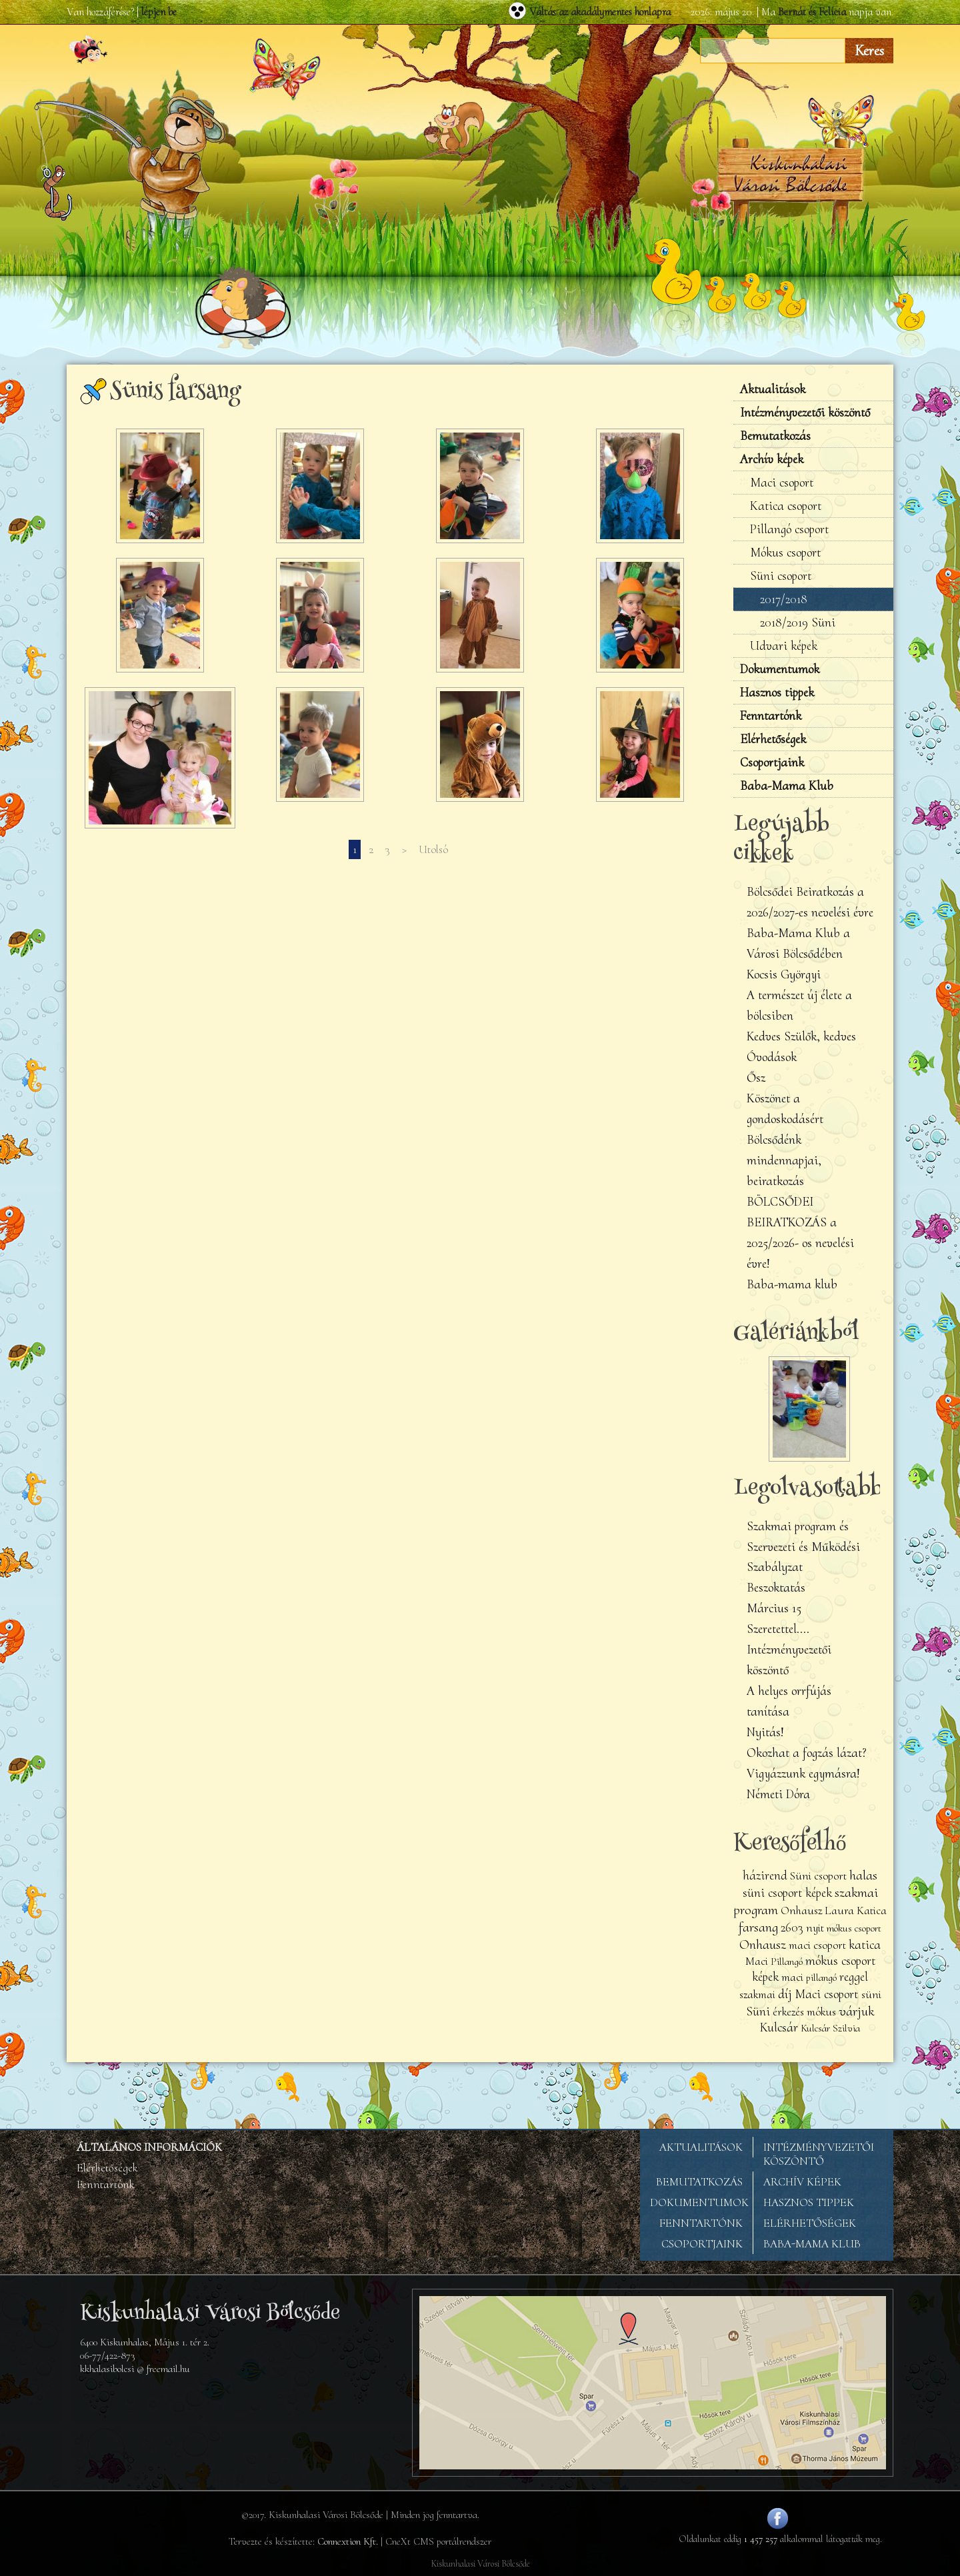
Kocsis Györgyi (784, 974)
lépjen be (159, 12)
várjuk (856, 2010)
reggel (853, 1977)
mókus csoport (854, 1928)
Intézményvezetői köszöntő (805, 413)
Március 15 (774, 1608)
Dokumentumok (779, 669)
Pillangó (788, 1961)
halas (863, 1875)
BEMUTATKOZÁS (699, 2182)
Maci (756, 1961)
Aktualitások (772, 389)
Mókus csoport (785, 553)
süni (871, 1994)
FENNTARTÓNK (701, 2223)
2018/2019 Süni (797, 623)
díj (785, 1993)
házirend (765, 1876)
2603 (792, 1927)
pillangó (821, 1977)
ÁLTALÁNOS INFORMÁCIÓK (149, 2147)
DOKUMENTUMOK (699, 2202)
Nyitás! (765, 1732)
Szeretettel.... (778, 1629)
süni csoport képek (787, 1893)
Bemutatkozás (775, 436)
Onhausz (762, 1944)
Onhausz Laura (817, 1911)
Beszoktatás (776, 1588)
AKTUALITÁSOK (701, 2147)
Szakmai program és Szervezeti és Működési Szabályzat (803, 1547)
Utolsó (433, 849)
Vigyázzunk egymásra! (803, 1774)
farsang (758, 1926)
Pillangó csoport (789, 529)
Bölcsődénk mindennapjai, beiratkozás (784, 1160)
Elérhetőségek (773, 739)
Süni (758, 2011)
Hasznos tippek (777, 692)
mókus (821, 2012)
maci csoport (817, 1945)
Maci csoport (781, 483)
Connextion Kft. (347, 2541)
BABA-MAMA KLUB (812, 2244)
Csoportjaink (772, 762)
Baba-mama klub (792, 1284)
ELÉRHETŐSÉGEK (809, 2223)
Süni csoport (780, 576)
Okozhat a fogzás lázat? (807, 1753)
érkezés (788, 2012)
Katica (872, 1911)
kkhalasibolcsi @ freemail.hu (135, 2368)
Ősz (756, 1078)
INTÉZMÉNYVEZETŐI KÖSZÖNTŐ (818, 2154)
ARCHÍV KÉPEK (802, 2182)
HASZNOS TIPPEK (808, 2202)
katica (865, 1945)
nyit (815, 1928)
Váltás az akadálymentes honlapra (600, 12)
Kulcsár (779, 2027)
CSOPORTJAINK (702, 2244)
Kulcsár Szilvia (830, 2028)
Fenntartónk (770, 716)
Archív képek (771, 459)
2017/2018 (783, 599)
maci (792, 1977)
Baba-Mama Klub (786, 786)
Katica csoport (785, 506)
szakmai (757, 1994)
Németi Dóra (778, 1794)
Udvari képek (783, 646)
